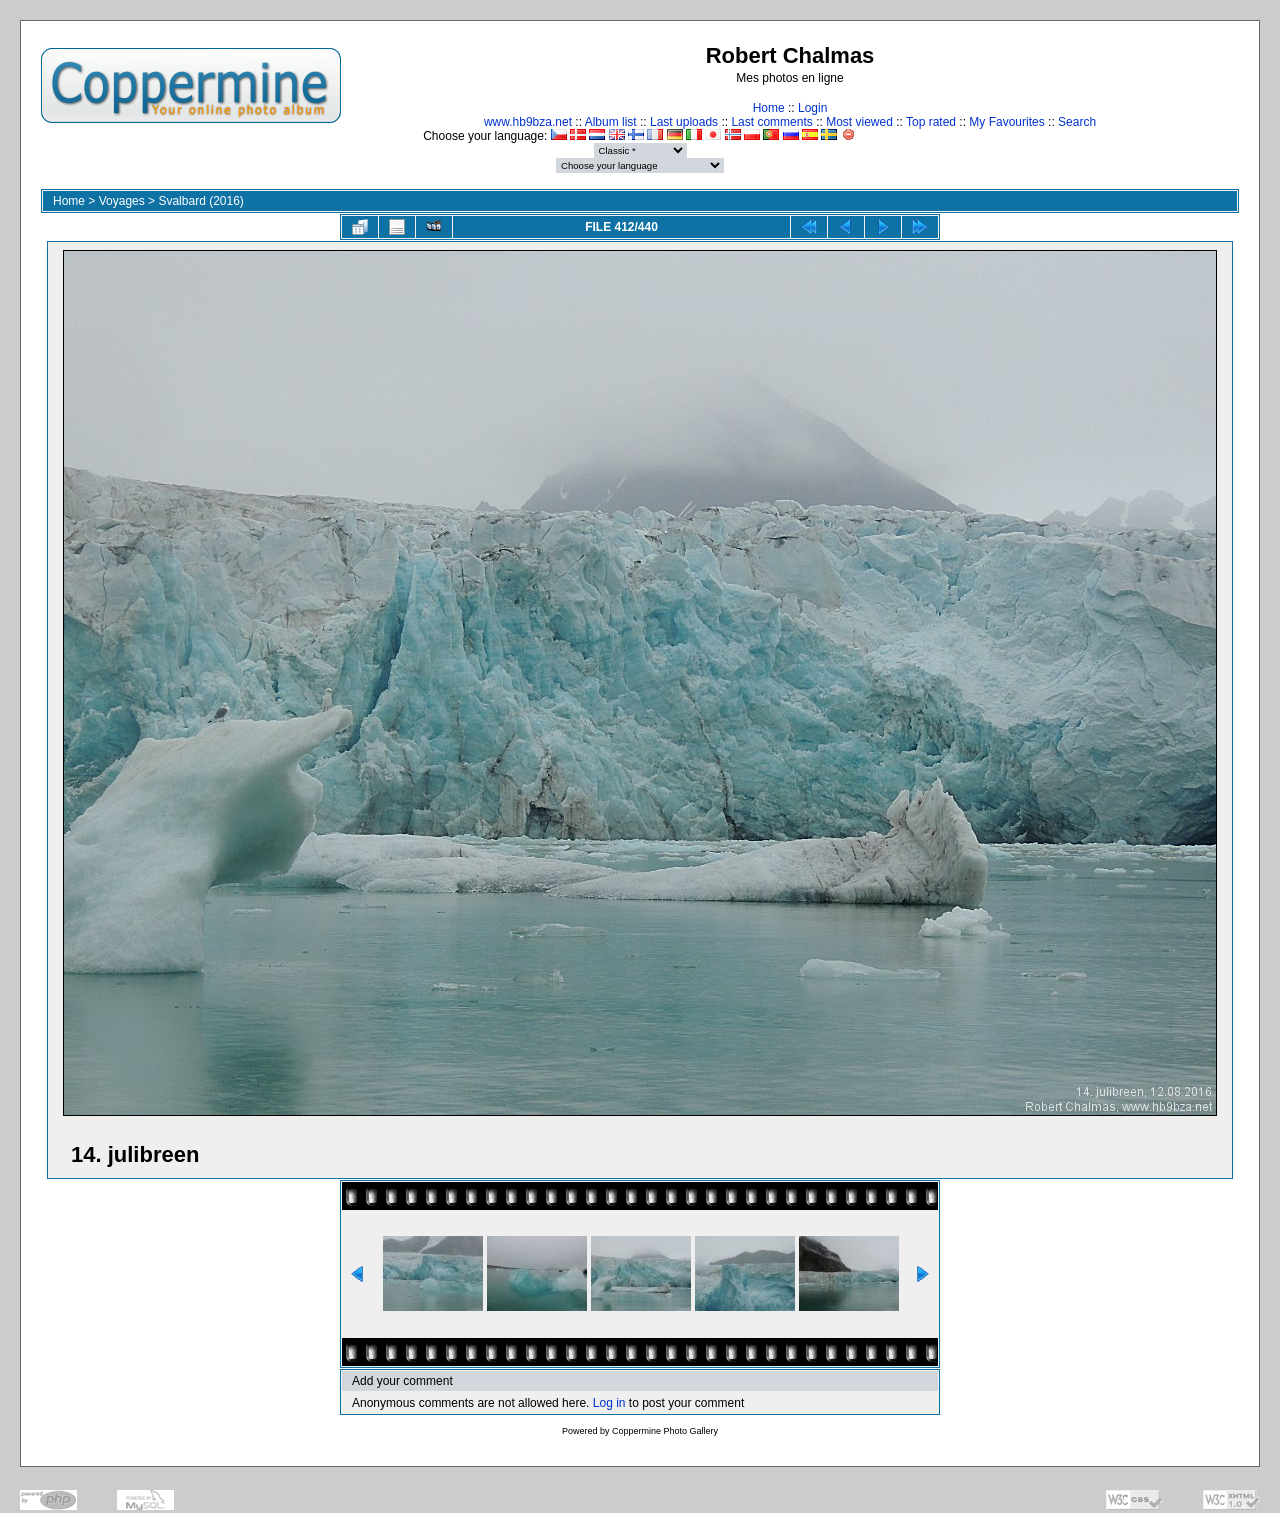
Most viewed (859, 122)
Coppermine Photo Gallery (665, 1431)
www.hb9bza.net (528, 122)
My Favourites (1006, 122)
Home (769, 108)
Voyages (122, 201)
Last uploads (684, 122)
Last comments (771, 122)
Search (1077, 122)
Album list (611, 122)
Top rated (931, 122)
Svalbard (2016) (200, 201)
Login (812, 108)
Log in (609, 1403)
